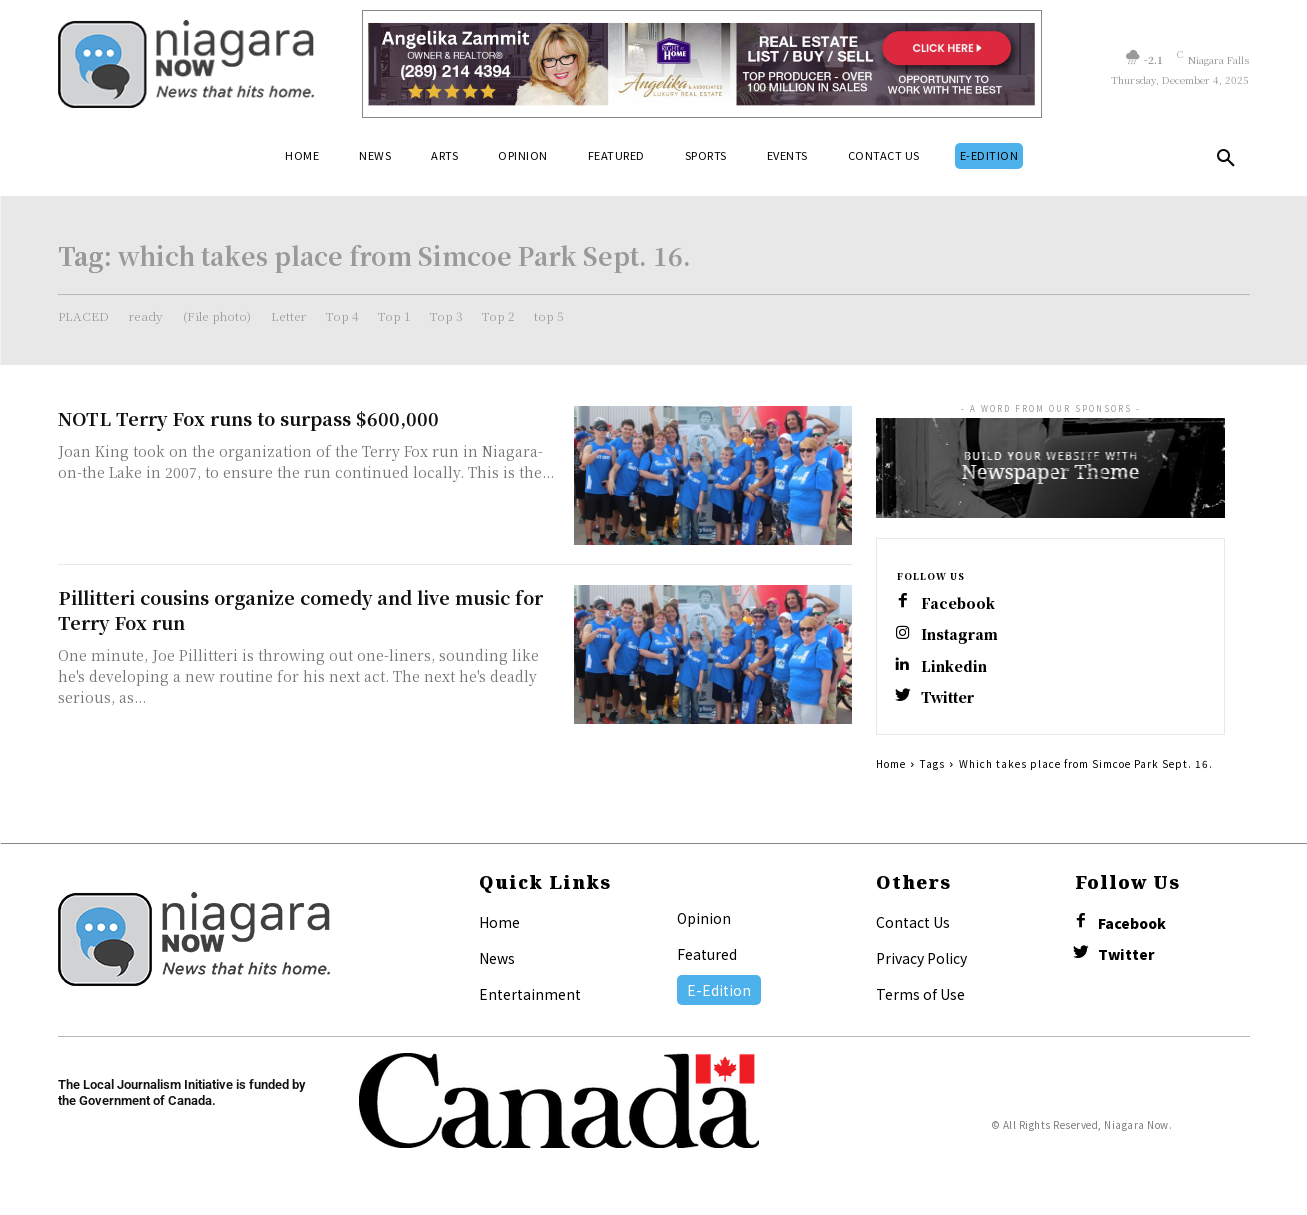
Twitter (949, 699)
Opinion (704, 920)
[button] (1226, 162)
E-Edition (719, 992)
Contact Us (913, 924)
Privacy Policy (921, 960)
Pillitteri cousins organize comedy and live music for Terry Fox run (300, 609)
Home (891, 765)
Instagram (960, 635)
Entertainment (530, 996)
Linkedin (954, 667)
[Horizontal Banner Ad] (702, 64)
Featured (707, 956)
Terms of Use (920, 996)
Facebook (958, 603)
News (497, 960)
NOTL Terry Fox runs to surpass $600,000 (248, 418)
